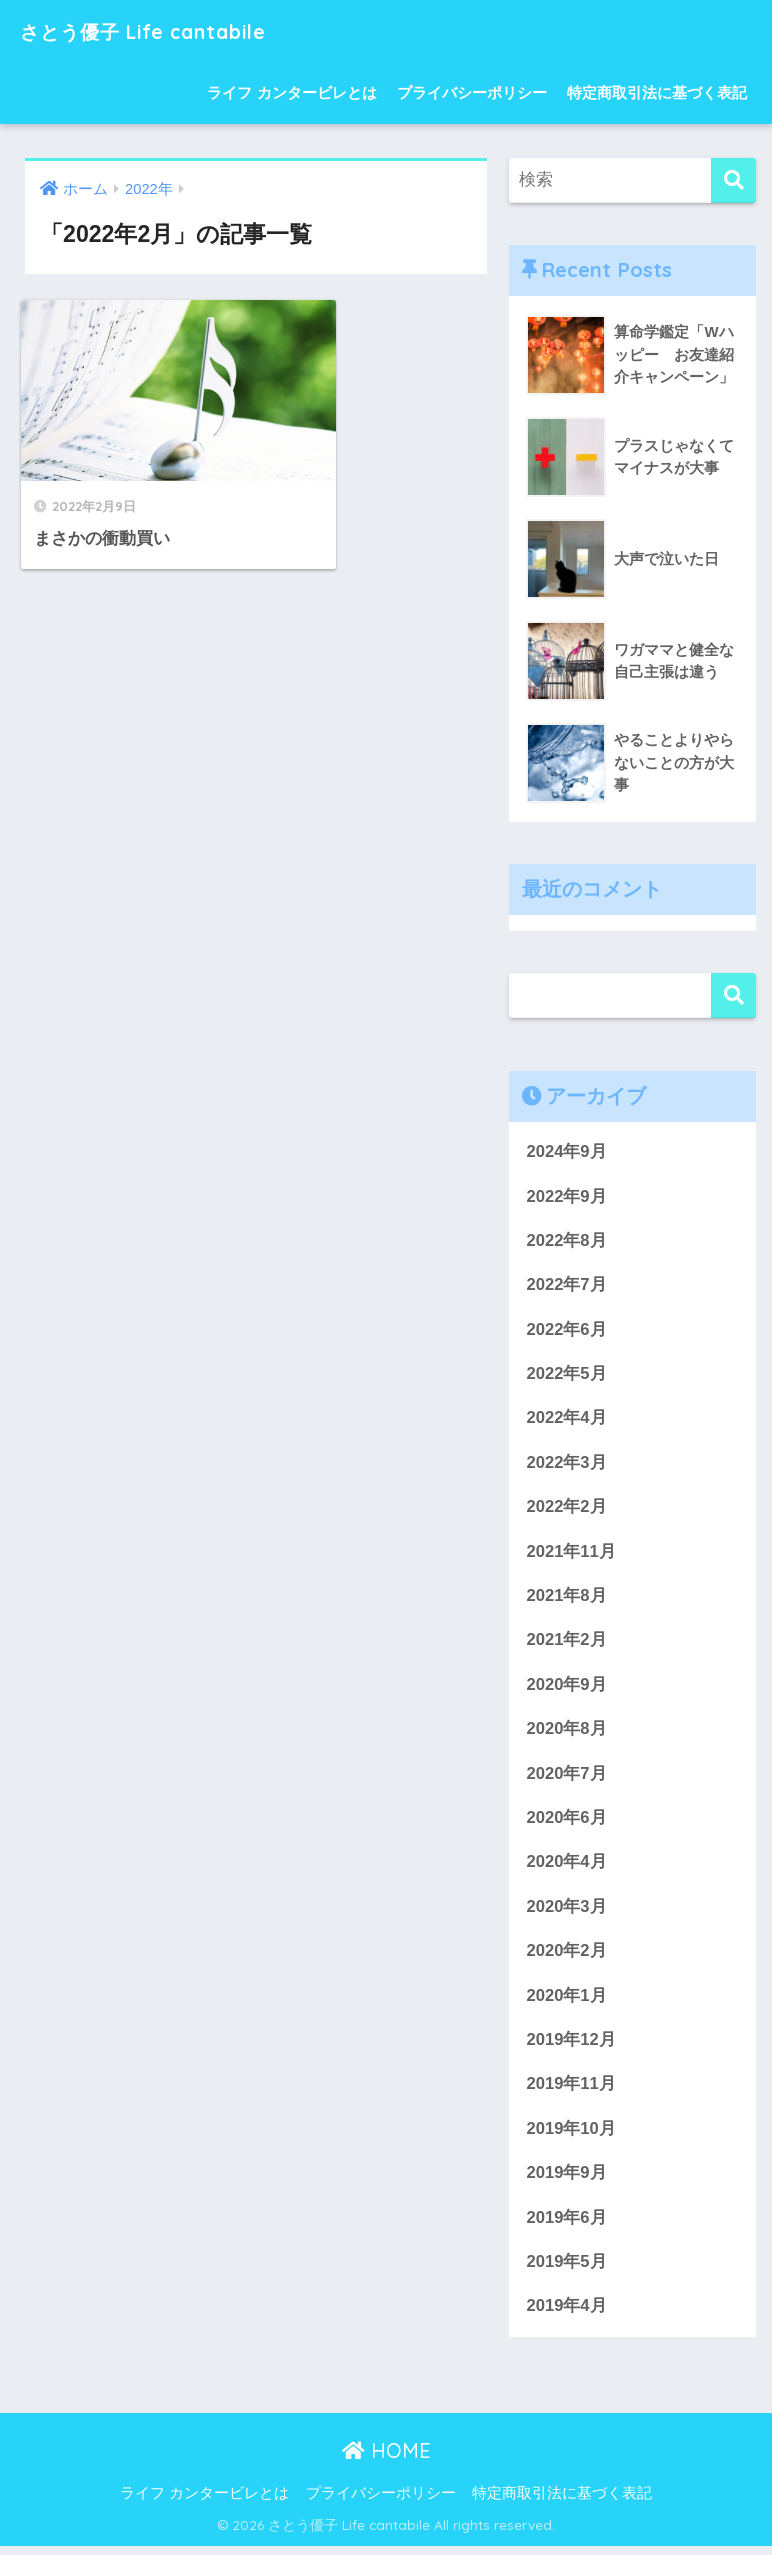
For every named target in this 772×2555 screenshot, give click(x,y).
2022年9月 (566, 1196)
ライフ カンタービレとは (291, 92)
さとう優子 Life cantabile (166, 30)
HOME (386, 2458)
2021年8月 (566, 1598)
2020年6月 (566, 1822)
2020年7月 (566, 1777)
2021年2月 (566, 1643)
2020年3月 (566, 1911)
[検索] (733, 180)
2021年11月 (571, 1554)
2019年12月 (571, 2045)
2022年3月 (566, 1464)
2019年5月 (566, 2269)
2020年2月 (566, 1956)
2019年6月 (566, 2224)
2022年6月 (566, 1330)
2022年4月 (566, 1419)
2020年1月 (566, 2001)
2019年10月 (571, 2135)
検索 (733, 995)
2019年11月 (571, 2090)
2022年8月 (566, 1241)
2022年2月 (566, 1509)
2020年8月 (566, 1732)
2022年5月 (566, 1375)
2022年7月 (566, 1285)
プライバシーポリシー (472, 92)
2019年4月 (566, 2314)
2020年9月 (566, 1688)
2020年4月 (566, 1867)
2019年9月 (566, 2179)
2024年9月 (566, 1151)
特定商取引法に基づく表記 (657, 92)
